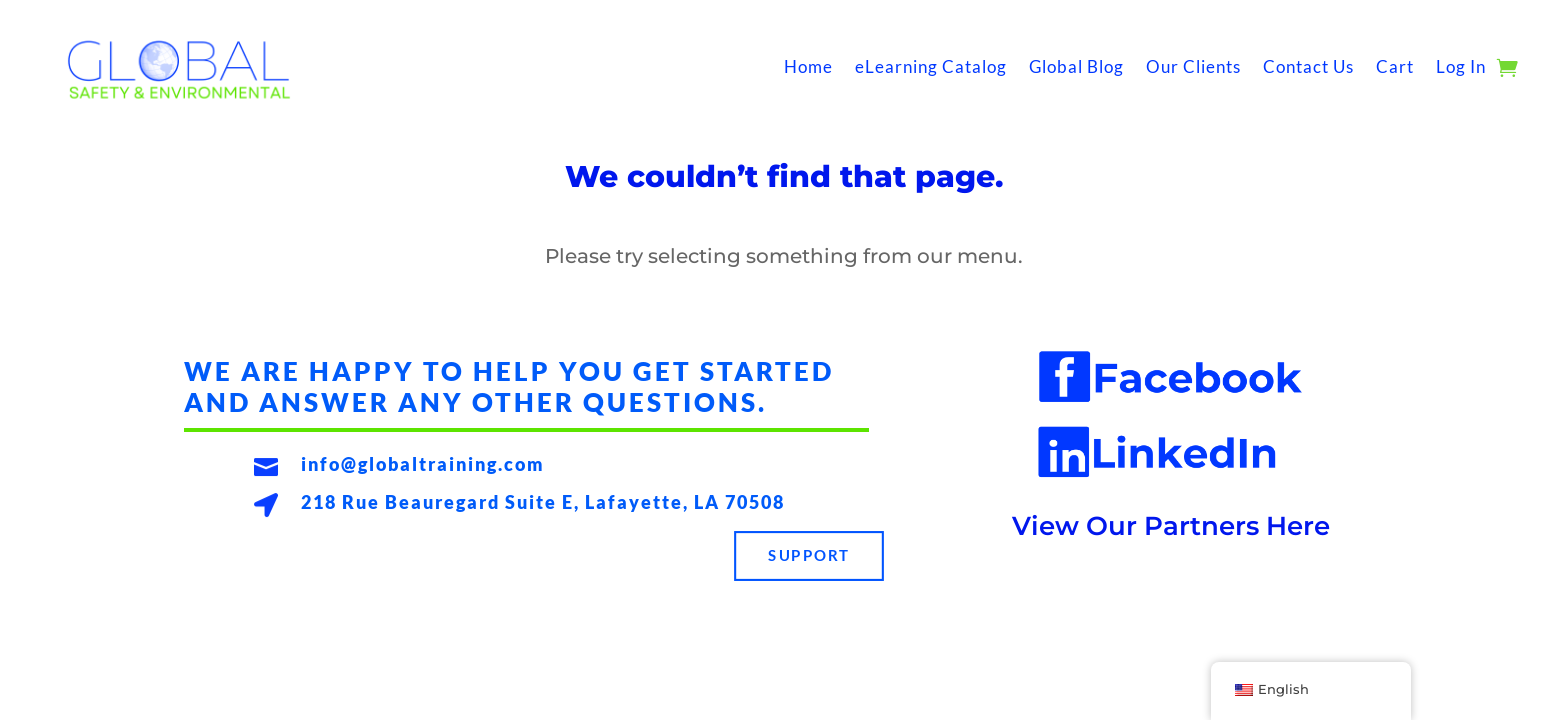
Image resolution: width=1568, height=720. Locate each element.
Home (808, 66)
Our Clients (1193, 66)
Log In (1461, 66)
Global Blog (1076, 66)
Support (809, 556)
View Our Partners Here (1171, 526)
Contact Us (1308, 66)
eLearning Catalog (931, 66)
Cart (1395, 66)
